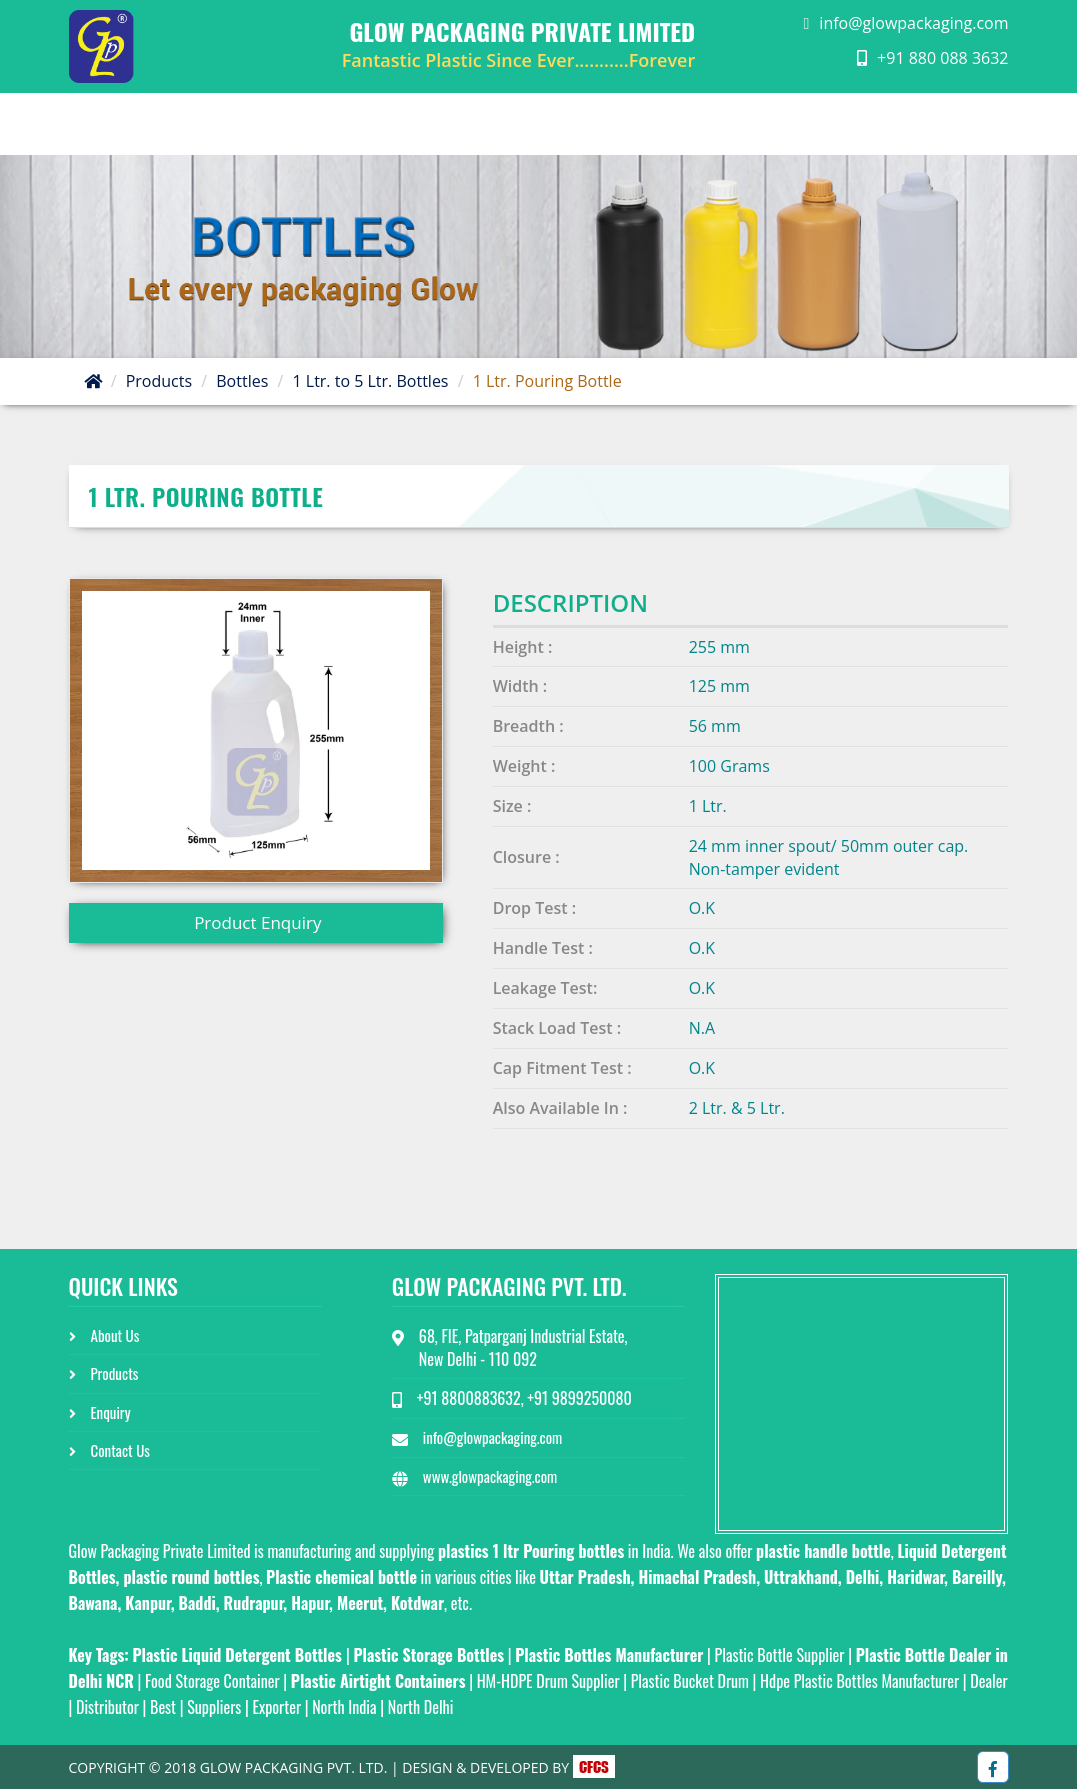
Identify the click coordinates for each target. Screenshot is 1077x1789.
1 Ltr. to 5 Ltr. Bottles (370, 381)
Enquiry (813, 124)
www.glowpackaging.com (490, 1476)
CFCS (594, 1766)
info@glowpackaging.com (913, 23)
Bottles (242, 381)
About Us (559, 124)
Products (159, 381)
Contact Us (940, 124)
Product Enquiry (256, 922)
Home (446, 124)
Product (692, 124)
